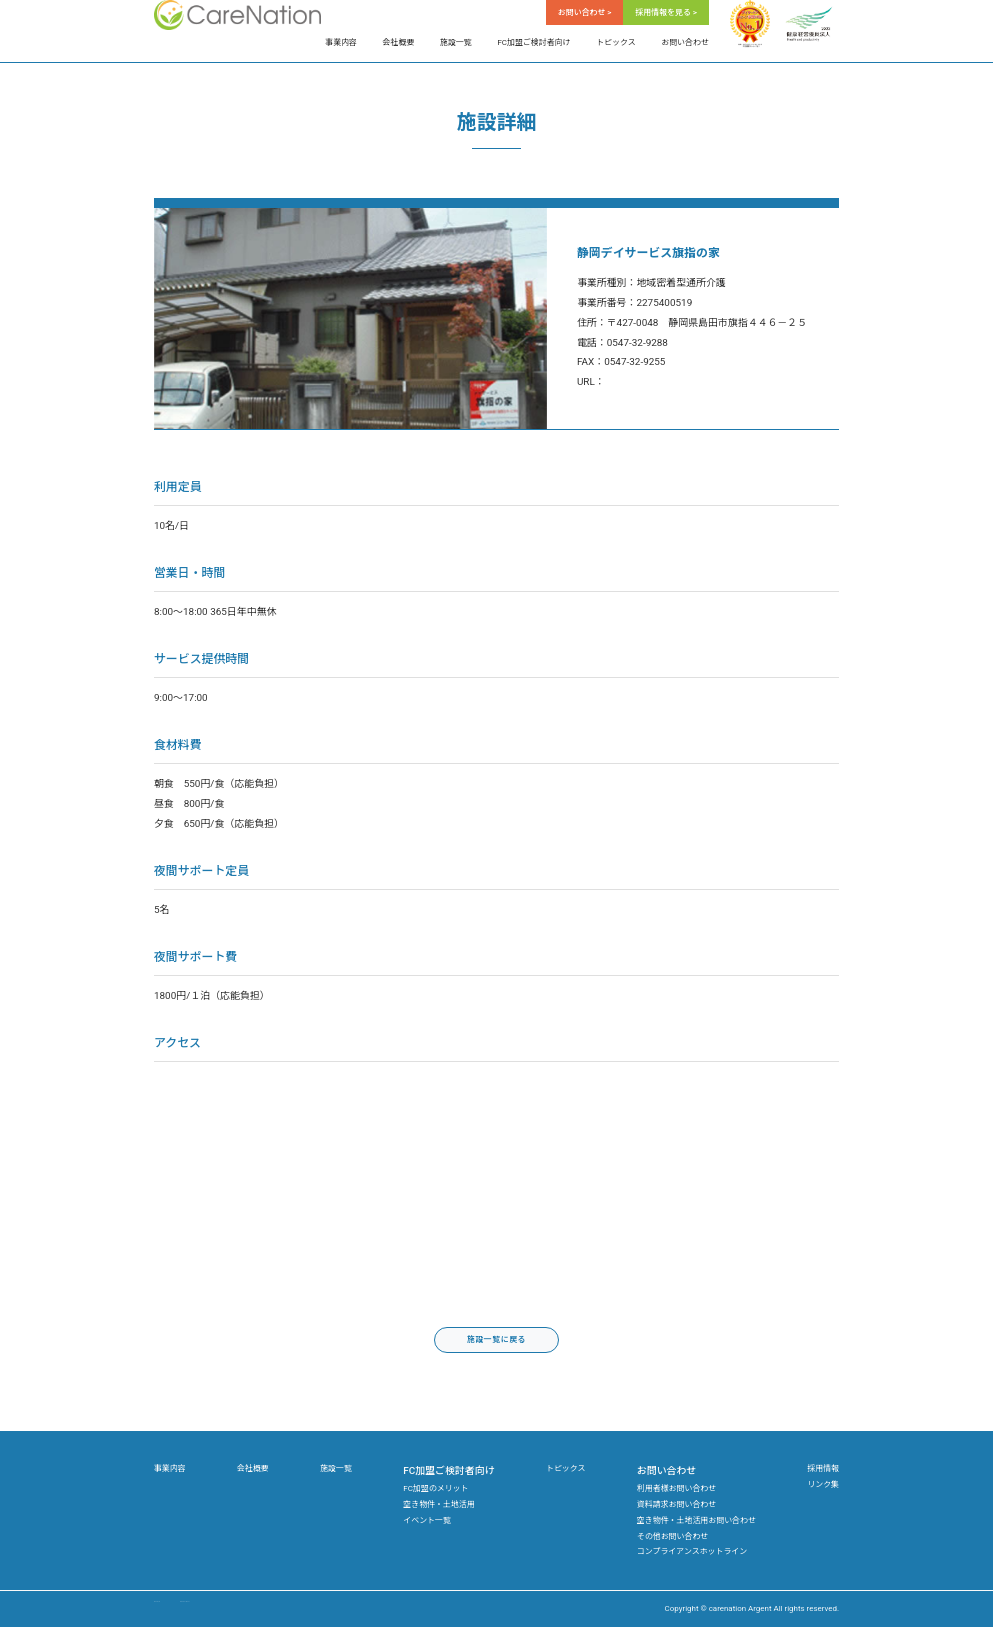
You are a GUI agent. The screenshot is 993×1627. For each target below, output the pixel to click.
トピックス (615, 42)
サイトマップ (178, 1608)
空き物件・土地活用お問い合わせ (696, 1520)
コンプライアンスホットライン (692, 1551)
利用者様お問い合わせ (676, 1488)
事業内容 (341, 42)
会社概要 (399, 42)
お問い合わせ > (585, 12)
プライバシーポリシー (260, 1608)
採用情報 (823, 1468)
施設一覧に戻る (496, 1339)
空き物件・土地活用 (438, 1504)
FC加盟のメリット (435, 1488)
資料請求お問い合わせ (676, 1504)
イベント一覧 (427, 1520)
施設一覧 (456, 42)
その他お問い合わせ (672, 1536)
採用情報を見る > (666, 12)
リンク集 (823, 1484)
